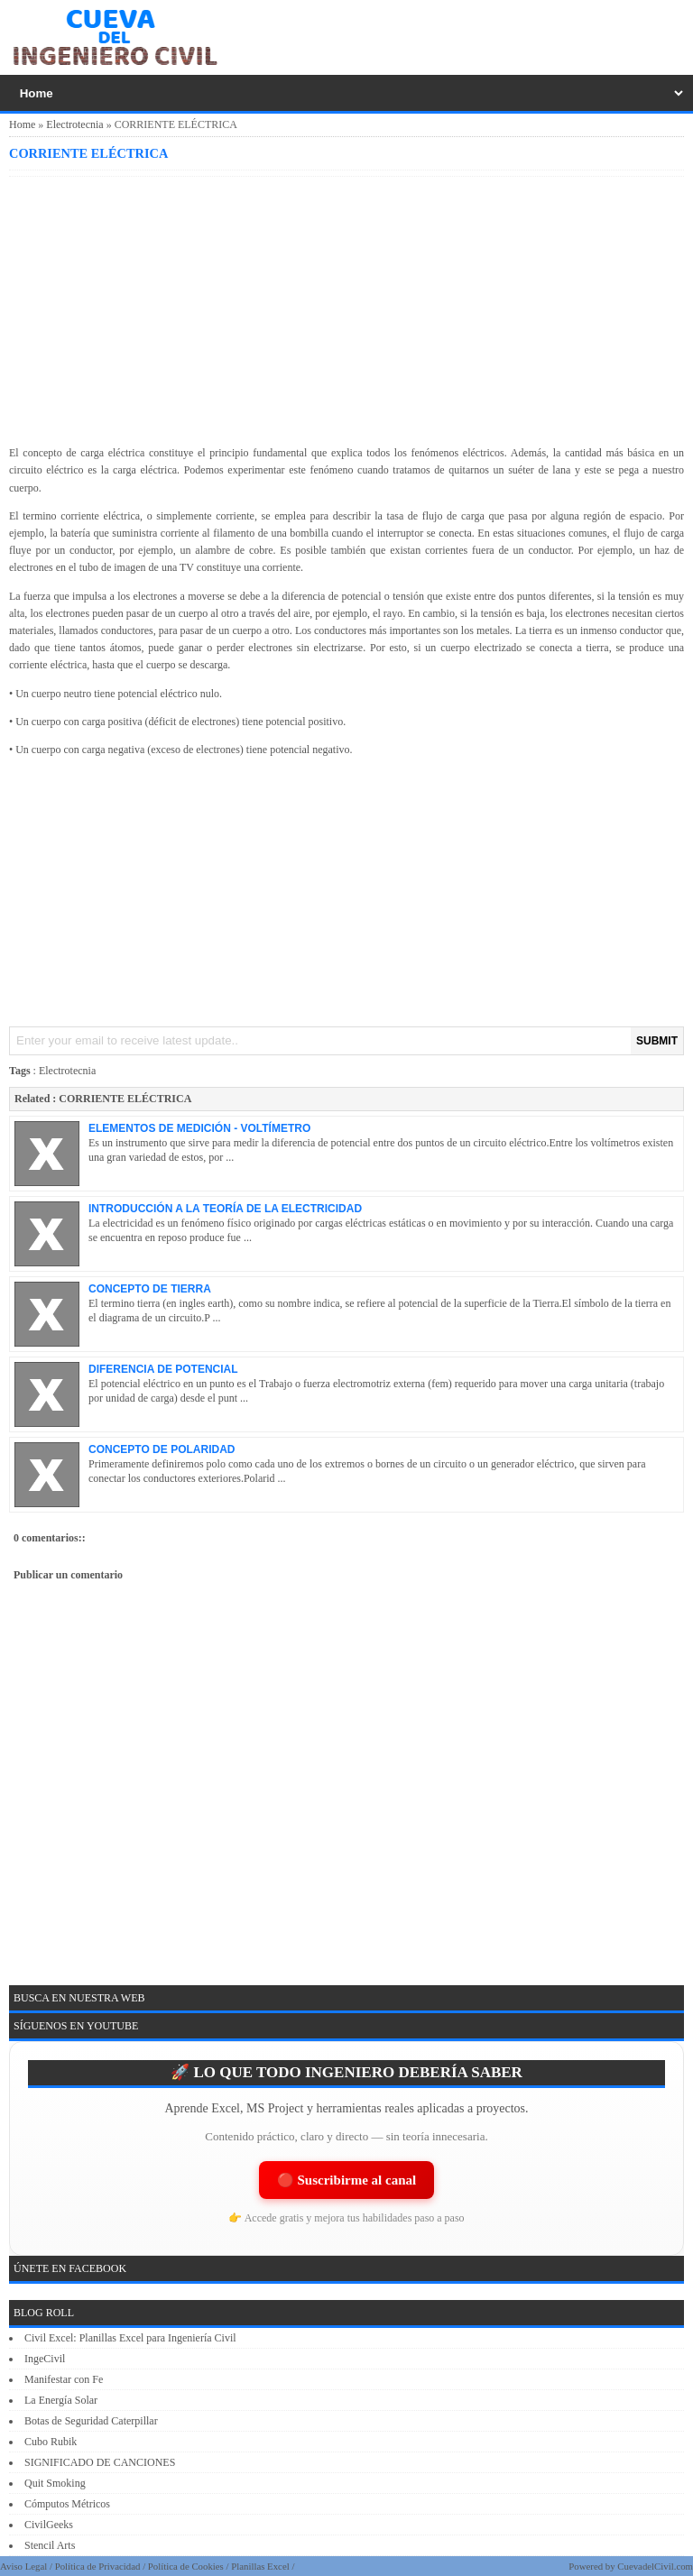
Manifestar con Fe (63, 2379)
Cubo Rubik (50, 2441)
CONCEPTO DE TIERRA (149, 1289)
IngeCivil (44, 2358)
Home (22, 124)
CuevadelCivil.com (655, 2566)
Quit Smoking (55, 2483)
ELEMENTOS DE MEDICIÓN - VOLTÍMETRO (199, 1128)
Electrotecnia (74, 124)
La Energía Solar (60, 2400)
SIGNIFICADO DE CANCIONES (99, 2462)
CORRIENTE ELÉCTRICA (88, 153)
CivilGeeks (48, 2524)
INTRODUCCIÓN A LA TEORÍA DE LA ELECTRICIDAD (225, 1208)
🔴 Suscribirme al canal (346, 2180)
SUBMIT (657, 1041)
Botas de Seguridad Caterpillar (91, 2421)
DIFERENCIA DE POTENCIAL (163, 1369)
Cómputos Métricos (67, 2504)
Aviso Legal (23, 2566)
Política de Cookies (186, 2566)
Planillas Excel (260, 2566)
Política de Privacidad (98, 2566)
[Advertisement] (346, 307)
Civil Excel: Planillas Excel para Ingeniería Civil (130, 2338)
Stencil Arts (49, 2545)
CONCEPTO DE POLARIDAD (161, 1449)
